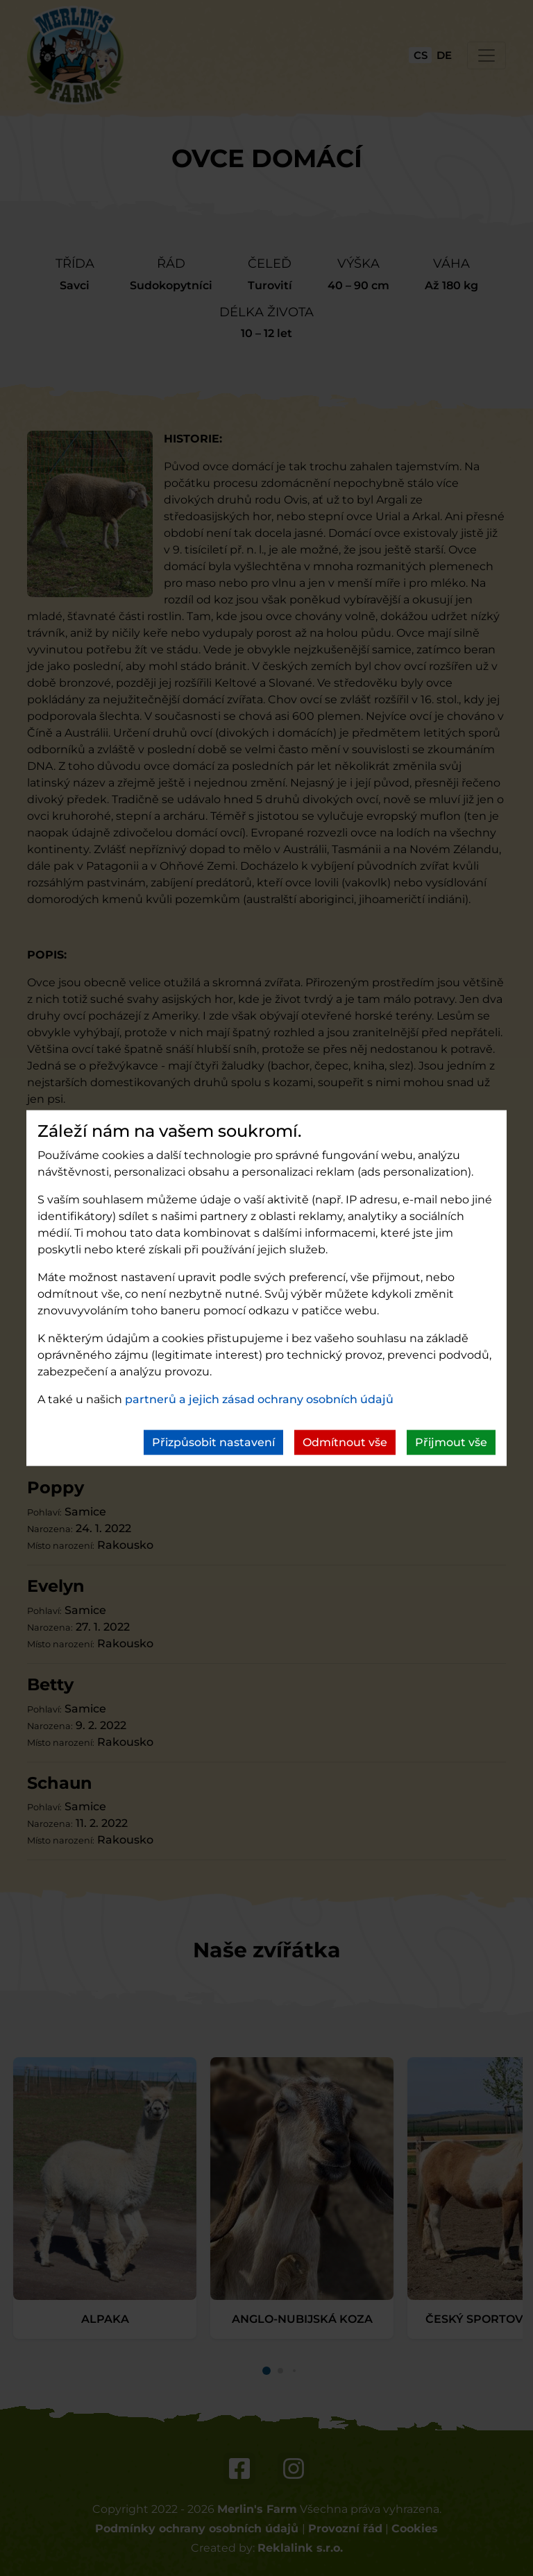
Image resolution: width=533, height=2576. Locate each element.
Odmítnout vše (345, 1441)
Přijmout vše (451, 1441)
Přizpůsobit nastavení (213, 1441)
